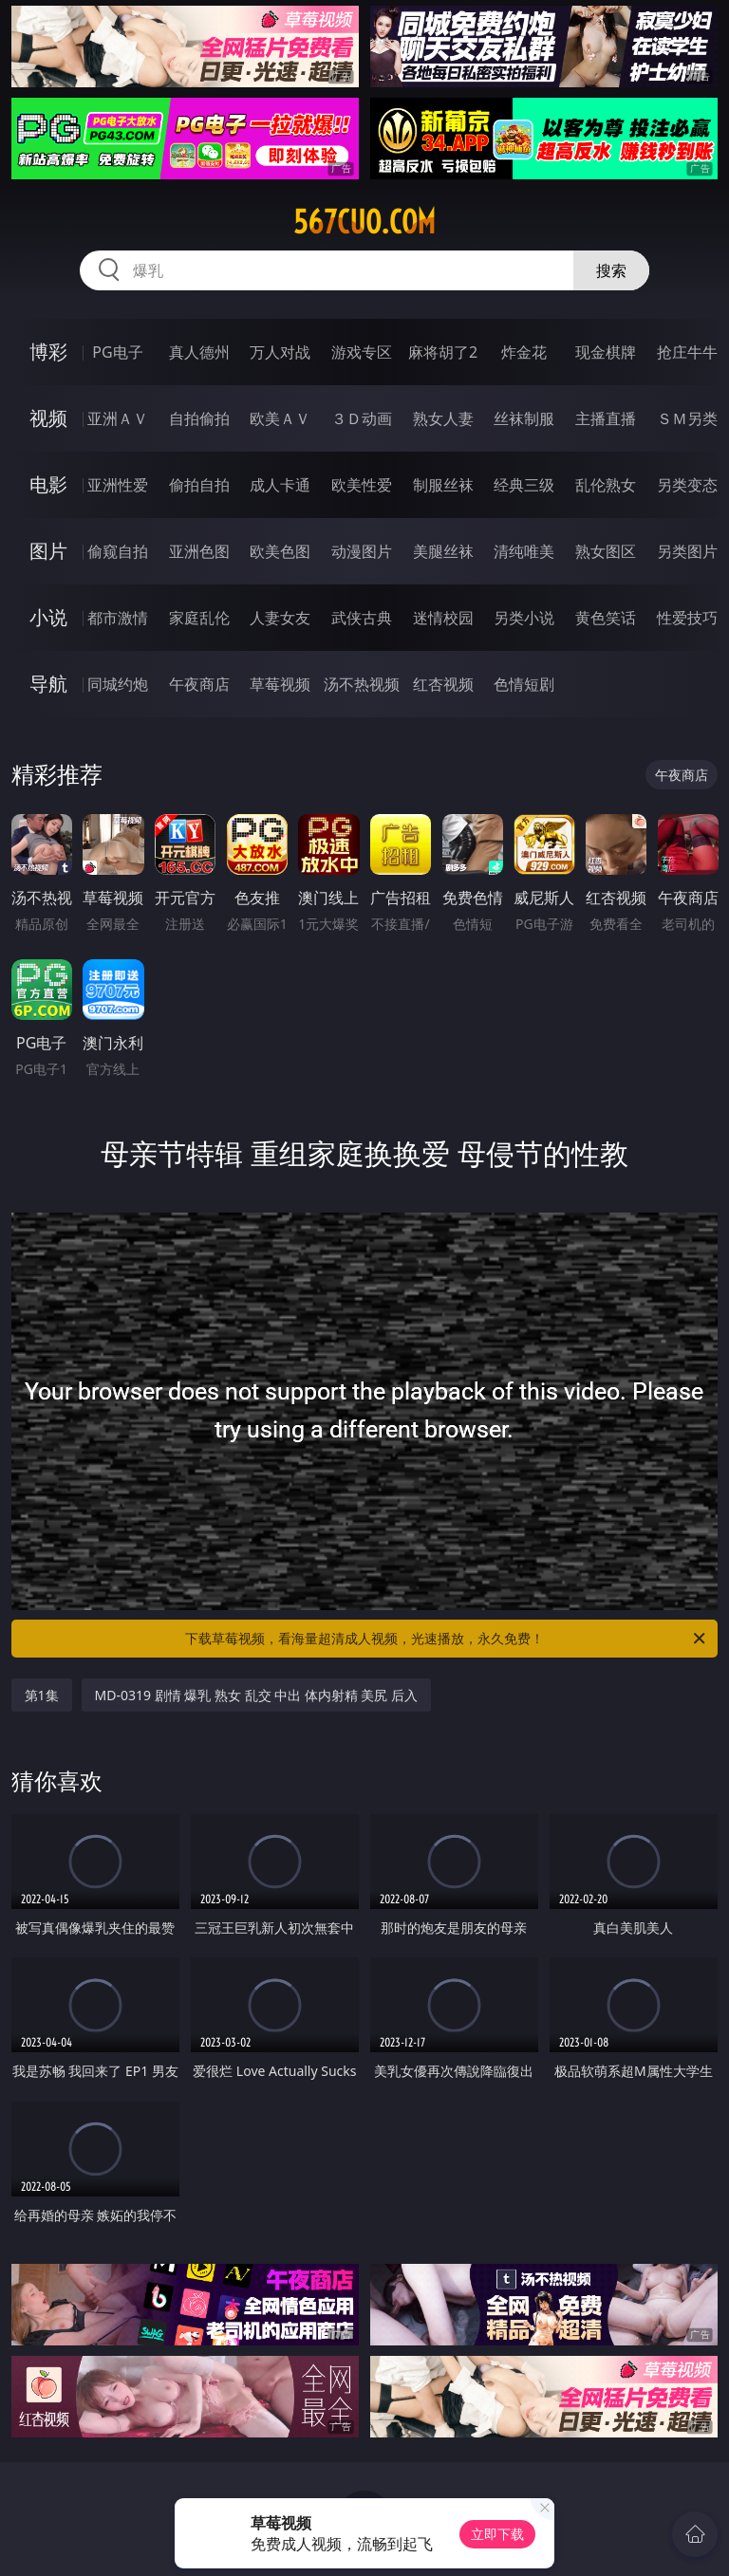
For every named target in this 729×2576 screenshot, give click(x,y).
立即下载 (497, 2534)
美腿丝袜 (443, 551)
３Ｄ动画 (361, 418)
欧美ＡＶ (280, 418)
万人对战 (280, 352)
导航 (48, 683)
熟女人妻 (443, 418)
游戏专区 (361, 352)
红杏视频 (443, 684)
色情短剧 (524, 684)
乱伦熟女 (605, 484)
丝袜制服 (524, 418)
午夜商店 (199, 684)
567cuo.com (364, 222)
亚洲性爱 (117, 484)
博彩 (48, 351)
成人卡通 (280, 484)
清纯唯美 (524, 551)
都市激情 (117, 617)
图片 (48, 551)
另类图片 (687, 551)
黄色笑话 (605, 617)
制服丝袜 (443, 484)
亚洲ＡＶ (117, 418)
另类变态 (687, 484)
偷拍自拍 (199, 484)
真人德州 (199, 352)
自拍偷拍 (199, 418)
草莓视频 (280, 684)
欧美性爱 (361, 484)
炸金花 (524, 352)
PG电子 (117, 352)
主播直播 (605, 418)
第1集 (42, 1695)
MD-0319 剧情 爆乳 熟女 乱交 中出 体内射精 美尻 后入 (257, 1695)
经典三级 (524, 484)
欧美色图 (280, 551)
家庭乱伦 (199, 617)
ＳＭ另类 (687, 418)
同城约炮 (117, 684)
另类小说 (524, 617)
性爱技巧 (687, 617)
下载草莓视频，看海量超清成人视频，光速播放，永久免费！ (446, 1638)
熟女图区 (605, 551)
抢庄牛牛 (687, 352)
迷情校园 (443, 617)
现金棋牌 (605, 352)
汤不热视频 (362, 684)
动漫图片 (361, 551)
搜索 (611, 270)
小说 (48, 617)
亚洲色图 (199, 551)
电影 (48, 484)
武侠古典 (361, 617)
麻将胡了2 (442, 352)
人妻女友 (280, 617)
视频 (48, 418)
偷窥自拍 (117, 551)
